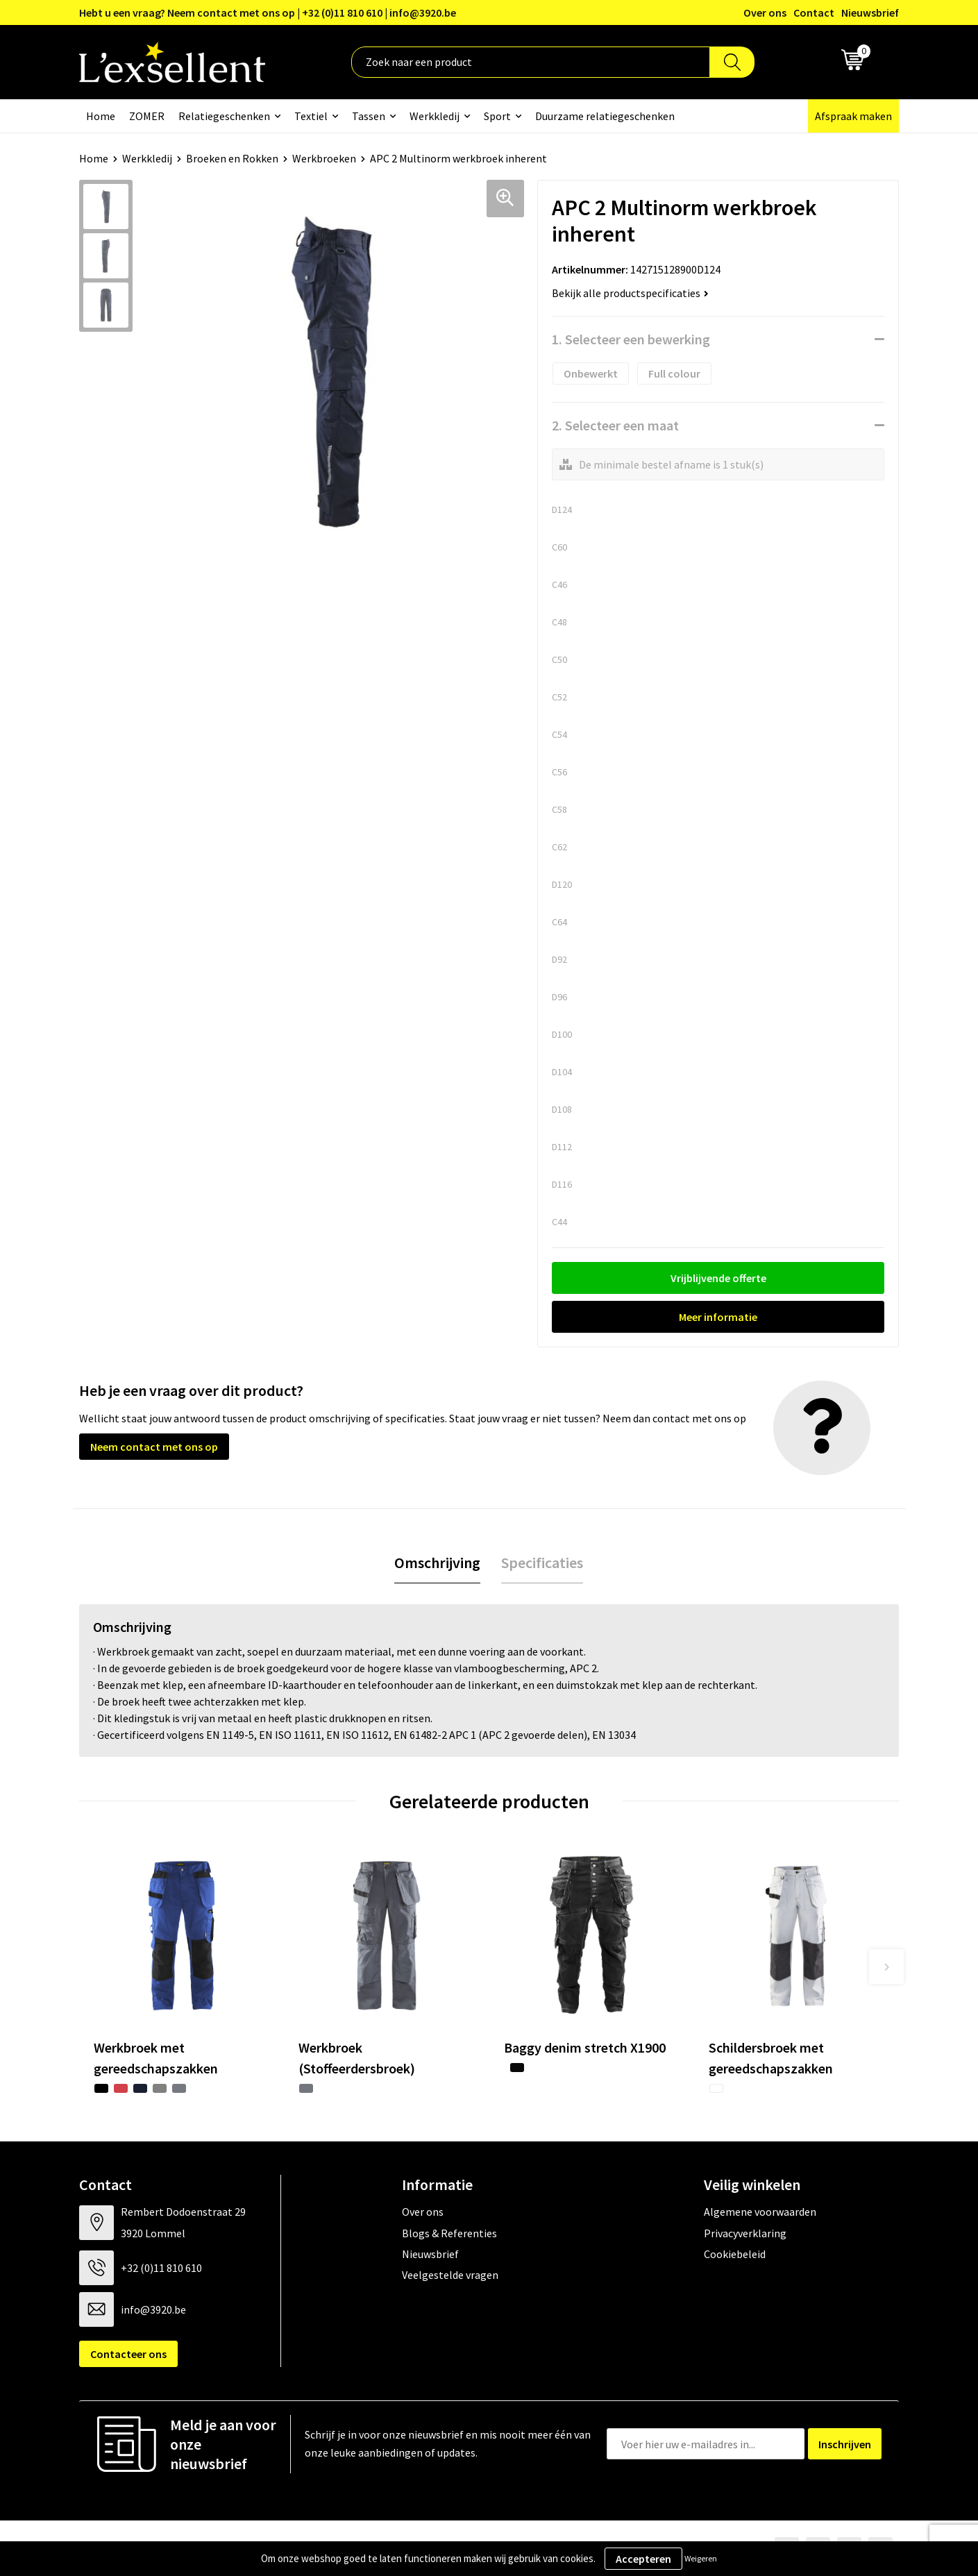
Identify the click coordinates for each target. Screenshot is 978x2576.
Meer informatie (718, 1317)
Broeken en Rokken (232, 158)
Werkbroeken (324, 158)
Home (100, 116)
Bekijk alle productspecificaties (630, 293)
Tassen (368, 116)
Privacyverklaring (745, 2233)
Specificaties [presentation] (542, 1562)
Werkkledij (435, 116)
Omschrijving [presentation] (437, 1562)
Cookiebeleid (735, 2254)
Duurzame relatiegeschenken (605, 116)
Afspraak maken (853, 116)
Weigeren (700, 2558)
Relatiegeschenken (224, 116)
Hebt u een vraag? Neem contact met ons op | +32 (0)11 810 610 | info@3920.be (267, 12)
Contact (813, 12)
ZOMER (147, 116)
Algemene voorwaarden (760, 2212)
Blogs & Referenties (449, 2233)
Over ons (764, 12)
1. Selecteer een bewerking (631, 339)
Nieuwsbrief (870, 12)
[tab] (437, 1562)
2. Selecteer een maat (615, 425)
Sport (497, 116)
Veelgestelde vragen (450, 2275)
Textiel (311, 116)
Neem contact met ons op (154, 1447)
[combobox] (530, 62)
